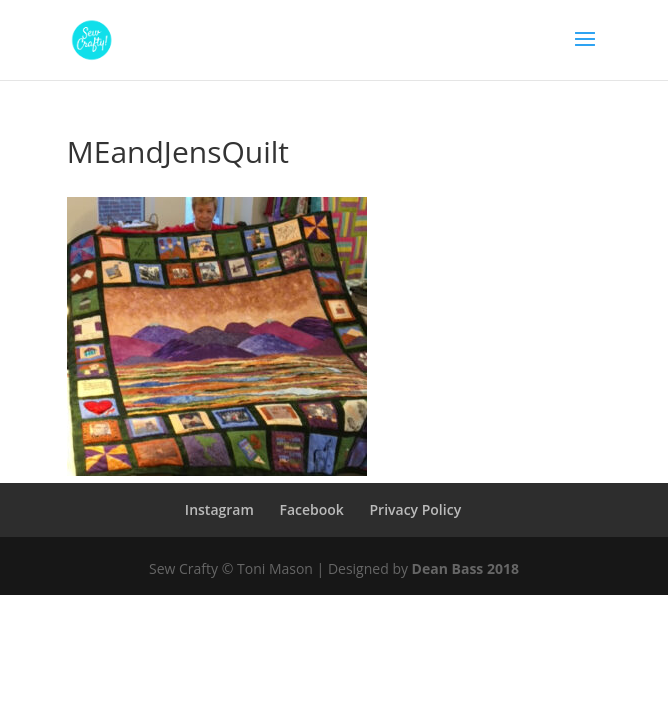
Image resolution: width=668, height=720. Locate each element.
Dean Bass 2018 (465, 568)
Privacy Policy (415, 509)
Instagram (219, 509)
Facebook (311, 509)
